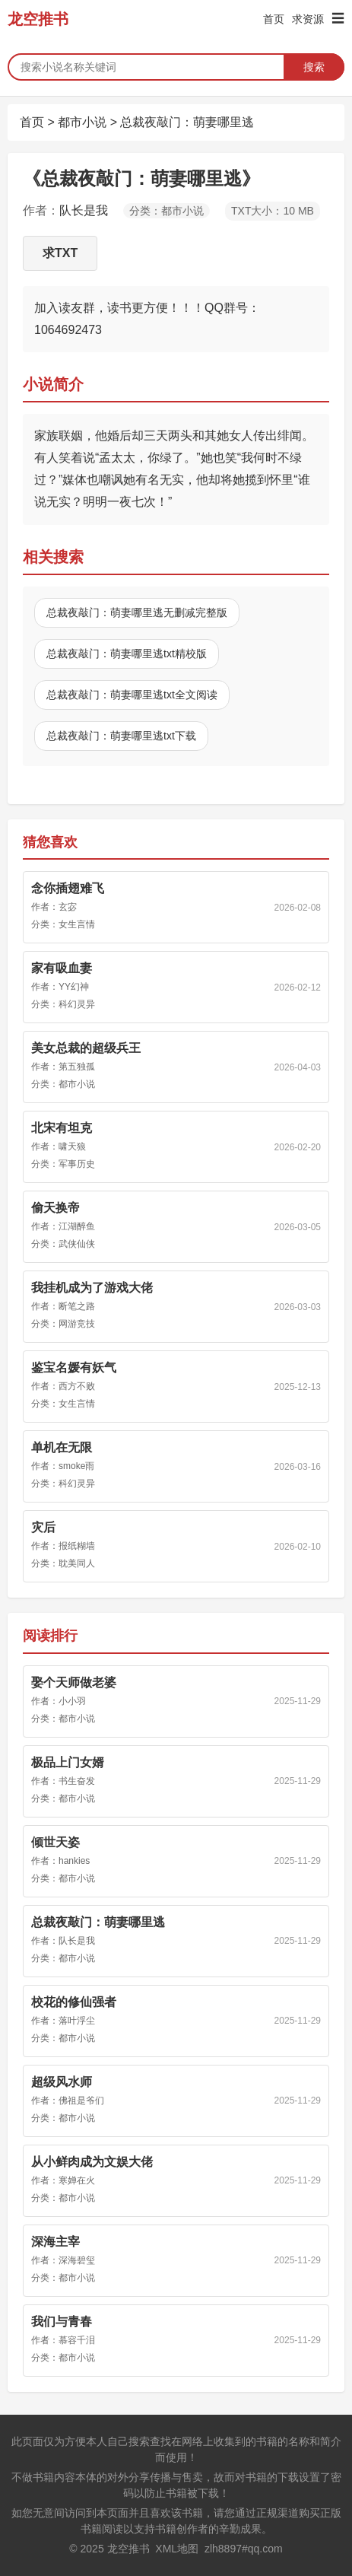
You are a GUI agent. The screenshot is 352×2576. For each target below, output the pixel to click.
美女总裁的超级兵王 (86, 1048)
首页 (273, 19)
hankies (74, 1861)
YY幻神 (74, 986)
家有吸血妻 (61, 968)
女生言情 (77, 924)
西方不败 (77, 1386)
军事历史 (77, 1164)
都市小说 (82, 122)
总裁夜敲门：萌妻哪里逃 (187, 122)
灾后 (43, 1527)
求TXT (60, 252)
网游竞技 (77, 1323)
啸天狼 (72, 1146)
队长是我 (83, 210)
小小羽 (72, 1701)
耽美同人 (77, 1563)
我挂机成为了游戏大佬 (92, 1287)
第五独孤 (77, 1066)
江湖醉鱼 (77, 1226)
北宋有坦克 (61, 1127)
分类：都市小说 (166, 211)
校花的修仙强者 (73, 2002)
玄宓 (68, 907)
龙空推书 (38, 19)
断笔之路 (77, 1306)
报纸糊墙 (77, 1546)
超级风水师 (61, 2081)
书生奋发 (77, 1781)
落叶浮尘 (77, 2020)
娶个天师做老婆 (73, 1682)
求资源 (308, 19)
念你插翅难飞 (67, 888)
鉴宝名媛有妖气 (73, 1367)
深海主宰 (55, 2241)
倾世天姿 (55, 1842)
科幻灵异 (77, 1004)
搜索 (314, 67)
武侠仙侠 (77, 1244)
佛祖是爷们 (81, 2100)
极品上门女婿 (67, 1762)
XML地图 (176, 2549)
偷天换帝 (55, 1207)
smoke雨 (76, 1466)
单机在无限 (61, 1447)
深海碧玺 (77, 2260)
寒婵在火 (77, 2180)
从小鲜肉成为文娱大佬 (92, 2161)
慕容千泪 (77, 2340)
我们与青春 (61, 2321)
